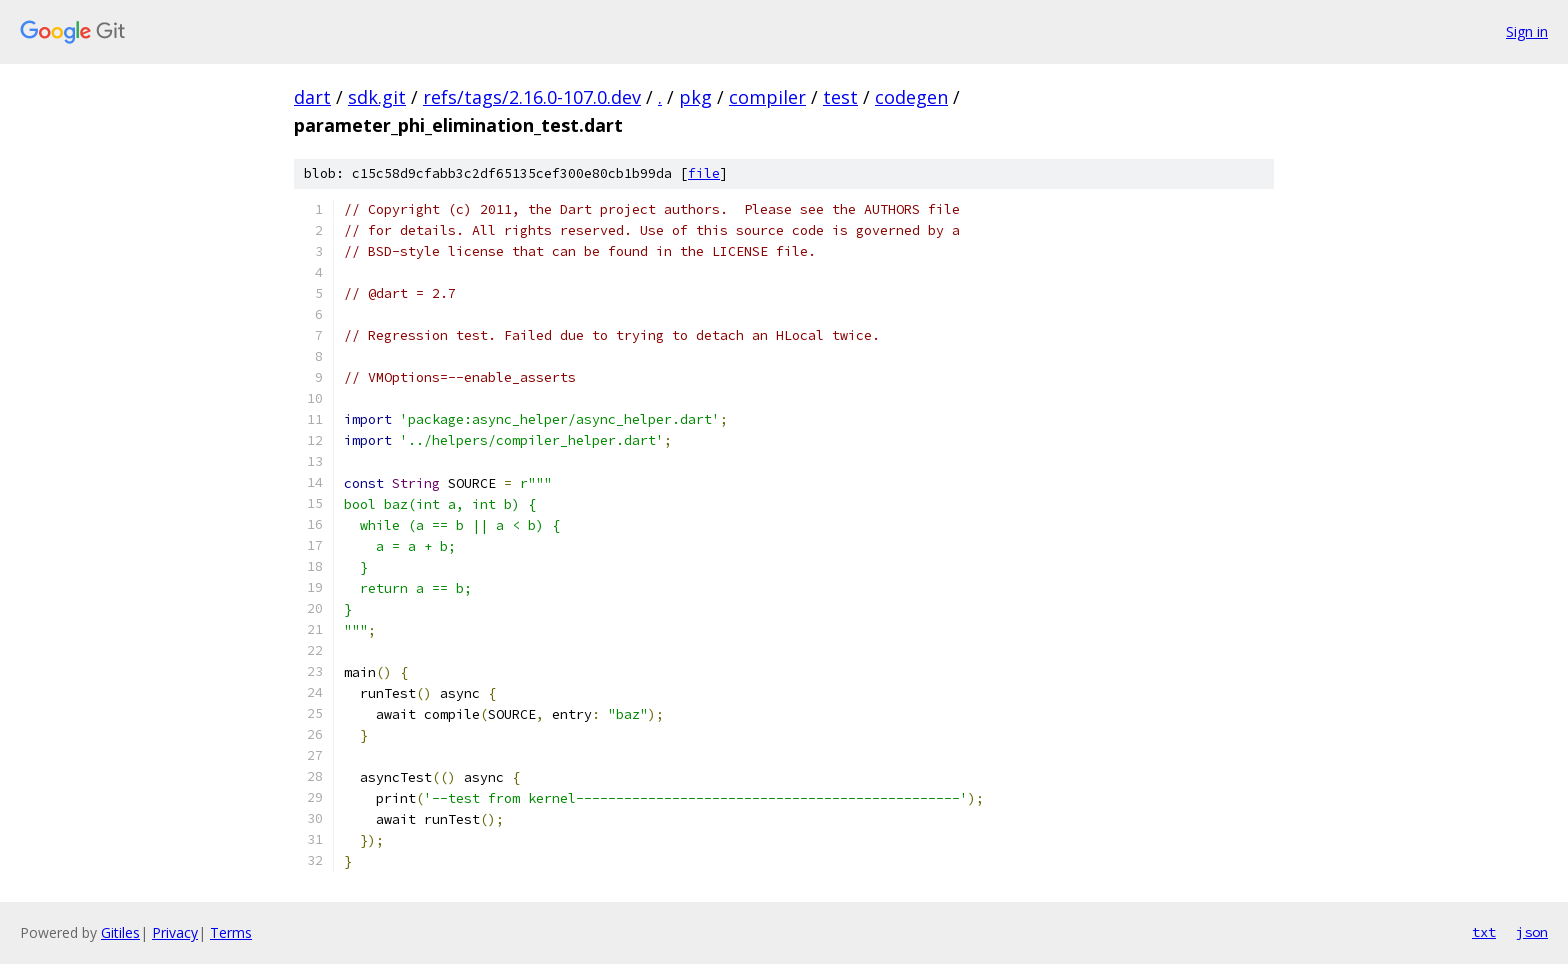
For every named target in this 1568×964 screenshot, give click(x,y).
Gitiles (120, 932)
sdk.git (377, 97)
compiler (767, 97)
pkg (695, 97)
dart (312, 97)
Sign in (1527, 31)
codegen (911, 97)
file (704, 173)
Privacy (175, 932)
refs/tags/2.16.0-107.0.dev (532, 97)
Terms (231, 932)
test (840, 97)
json (1532, 932)
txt (1484, 932)
